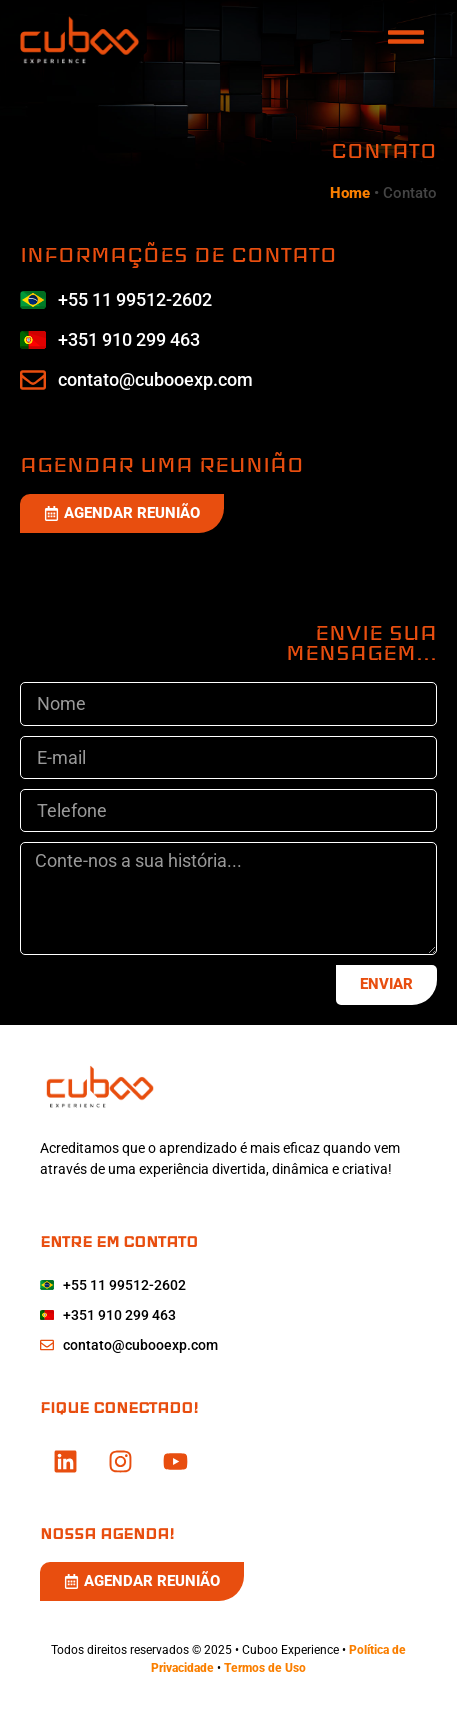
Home (350, 193)
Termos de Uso (265, 1668)
